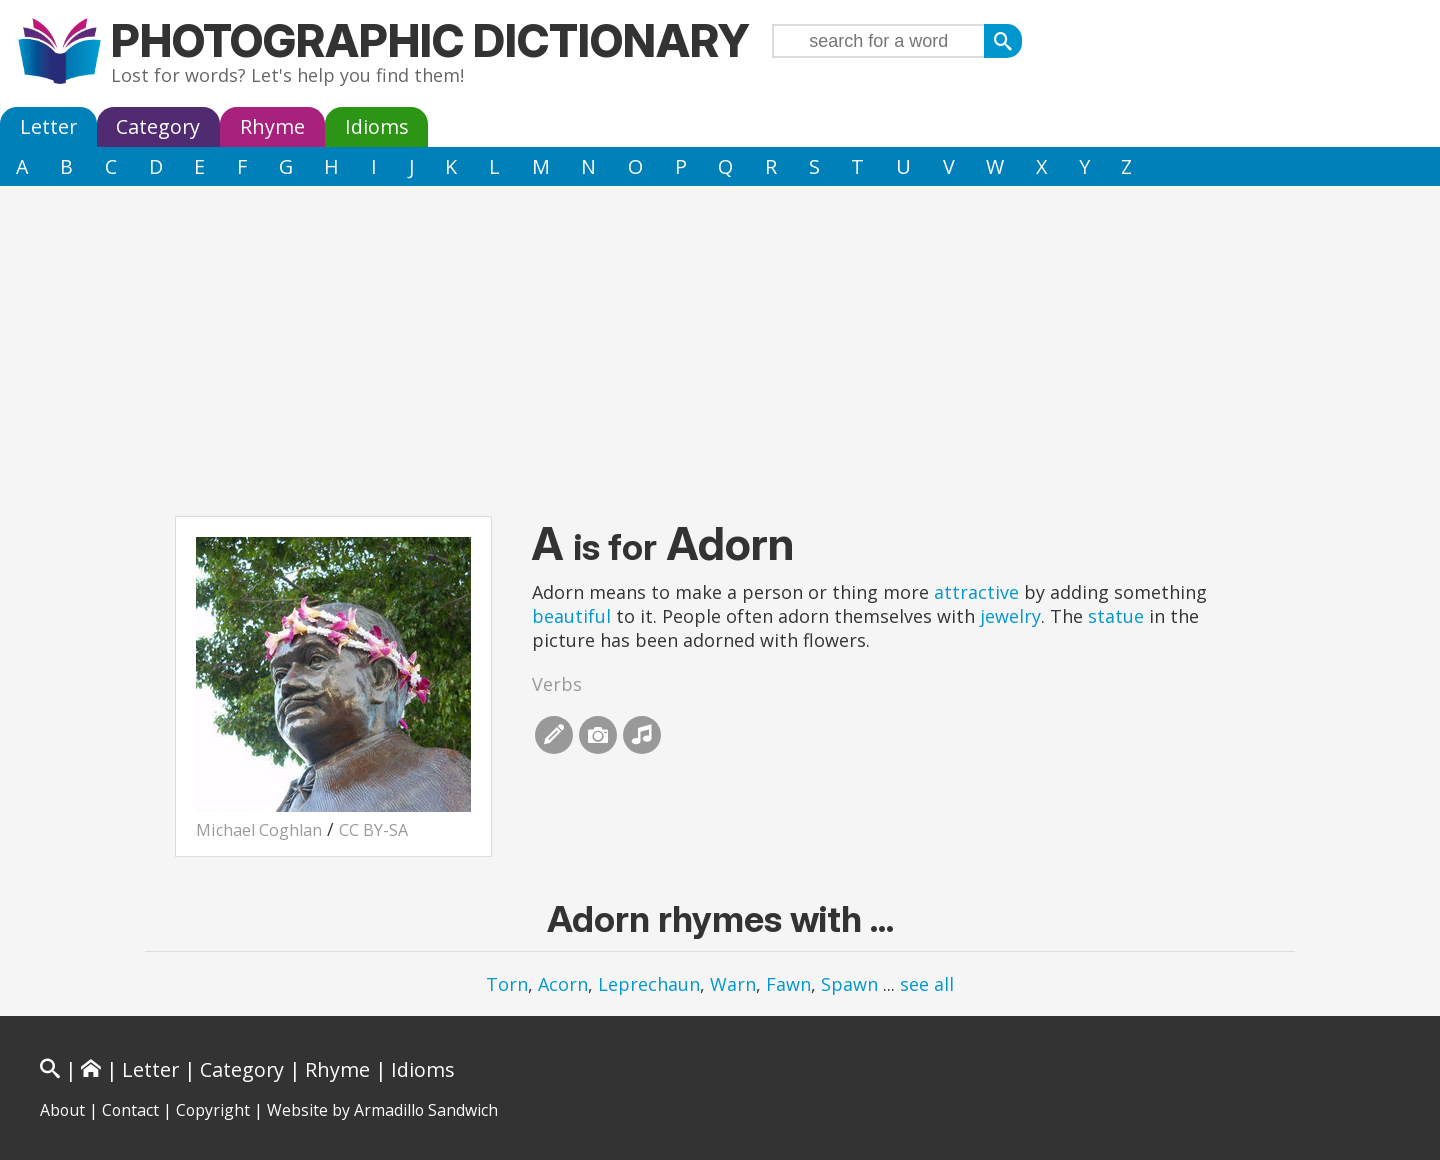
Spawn (849, 984)
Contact (130, 1110)
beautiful (571, 616)
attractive (976, 592)
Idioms (377, 126)
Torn (507, 984)
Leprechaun (649, 984)
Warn (733, 984)
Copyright (213, 1110)
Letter (48, 126)
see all (927, 984)
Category (158, 126)
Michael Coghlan (259, 830)
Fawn (788, 984)
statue (1116, 616)
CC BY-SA (373, 830)
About (62, 1110)
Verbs (557, 684)
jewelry (1010, 616)
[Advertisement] (720, 336)
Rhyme (272, 126)
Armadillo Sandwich (426, 1110)
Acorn (563, 984)
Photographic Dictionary (430, 40)
